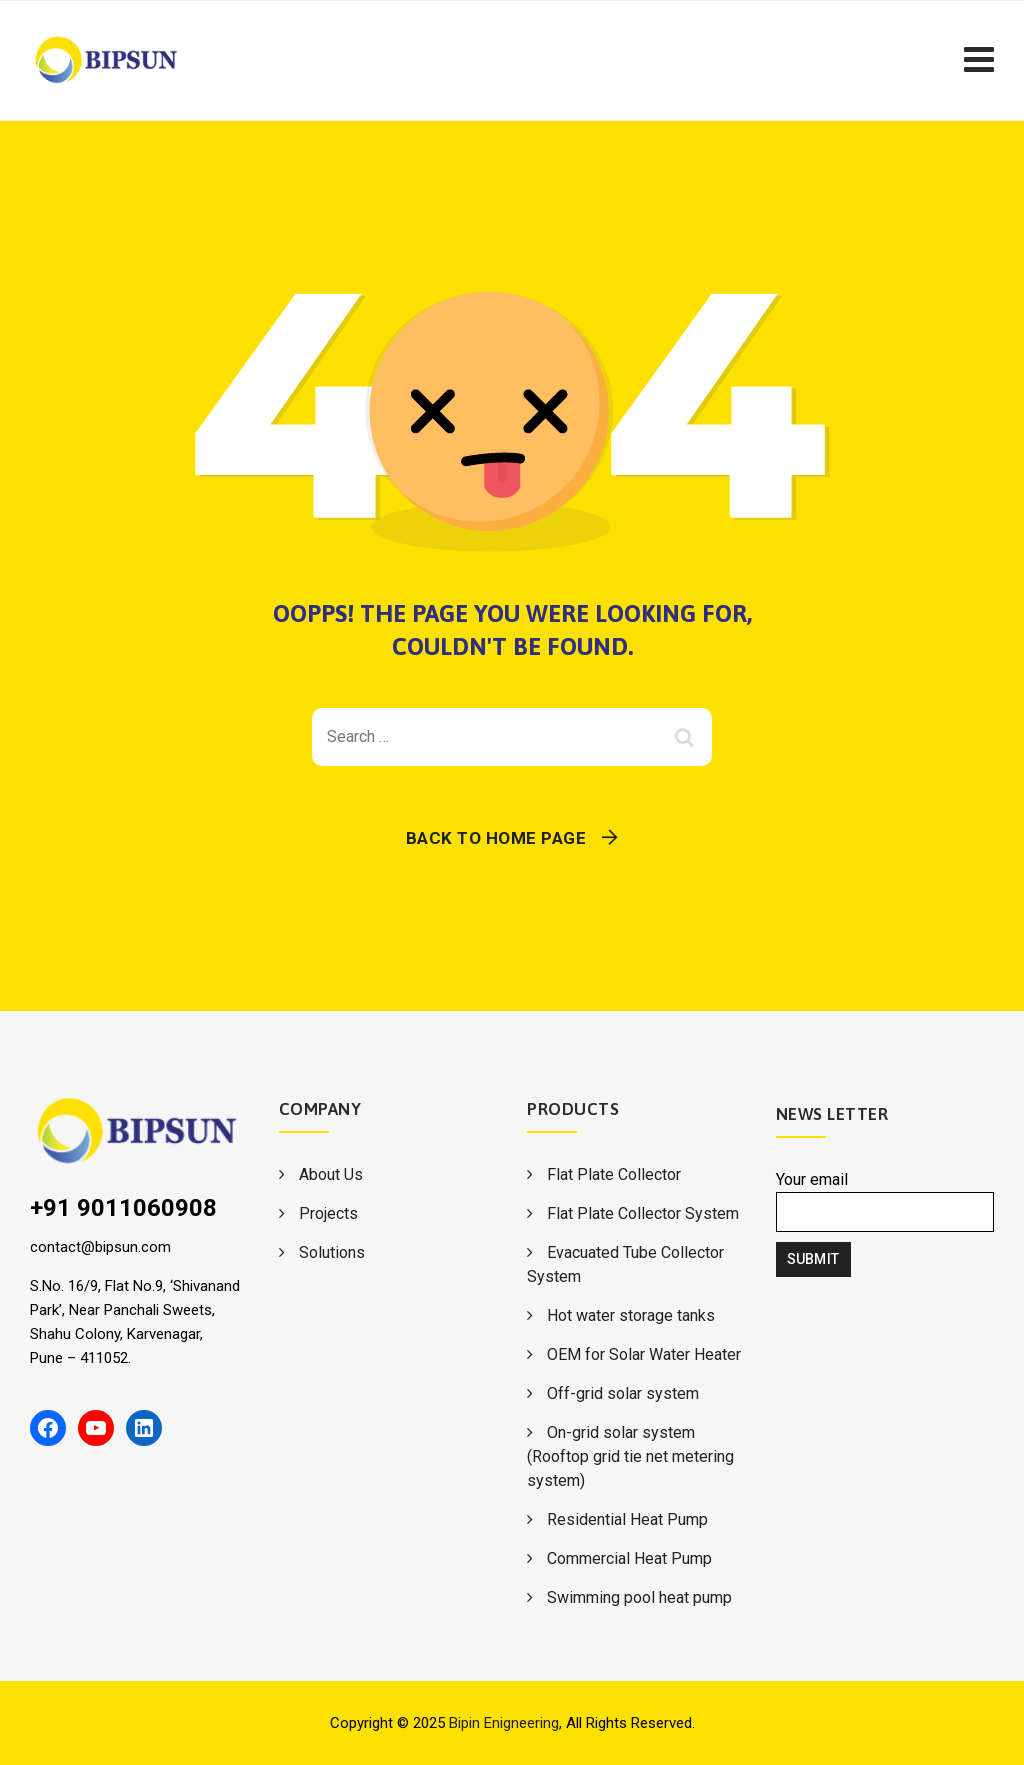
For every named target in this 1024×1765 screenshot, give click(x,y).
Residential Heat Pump (627, 1519)
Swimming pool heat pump (639, 1597)
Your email (885, 1201)
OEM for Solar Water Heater (644, 1354)
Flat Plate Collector (614, 1174)
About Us (331, 1174)
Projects (328, 1213)
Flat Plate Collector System (643, 1213)
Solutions (332, 1252)
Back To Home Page (496, 838)
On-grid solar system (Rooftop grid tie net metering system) (630, 1456)
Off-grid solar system (623, 1393)
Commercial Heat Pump (629, 1558)
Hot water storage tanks (631, 1315)
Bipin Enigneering (504, 1723)
